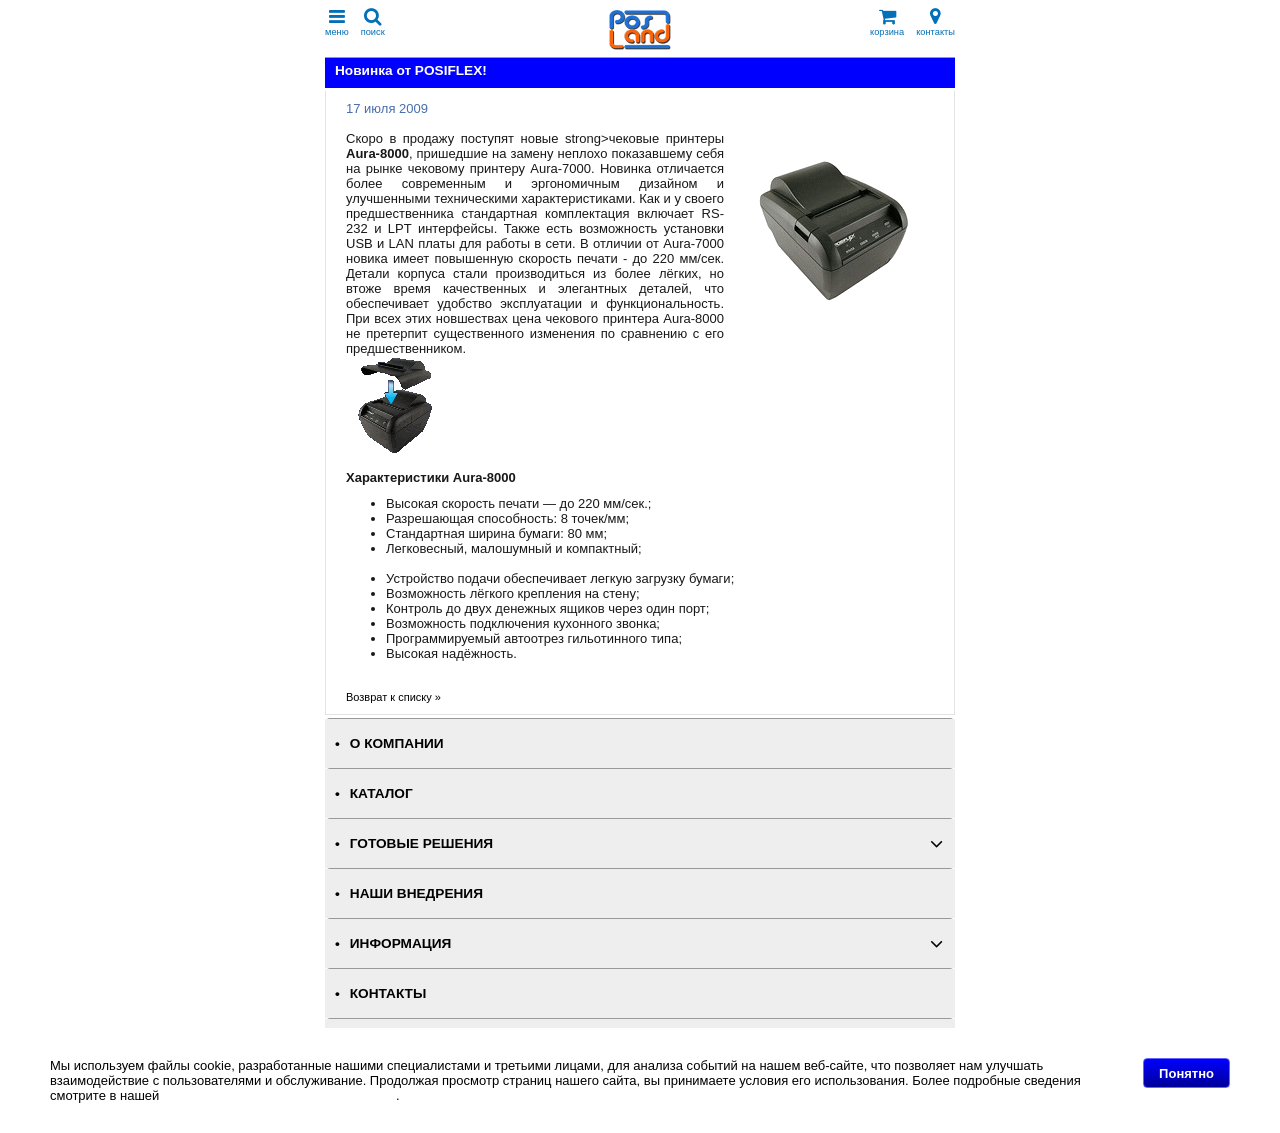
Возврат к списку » (393, 697)
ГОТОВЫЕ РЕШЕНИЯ (421, 843)
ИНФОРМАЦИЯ (401, 943)
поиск (373, 22)
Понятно (1186, 1073)
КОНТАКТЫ (388, 993)
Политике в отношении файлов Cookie (279, 1095)
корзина (887, 22)
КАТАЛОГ (381, 793)
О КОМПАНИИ (397, 743)
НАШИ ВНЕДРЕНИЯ (416, 893)
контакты (935, 22)
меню (337, 22)
